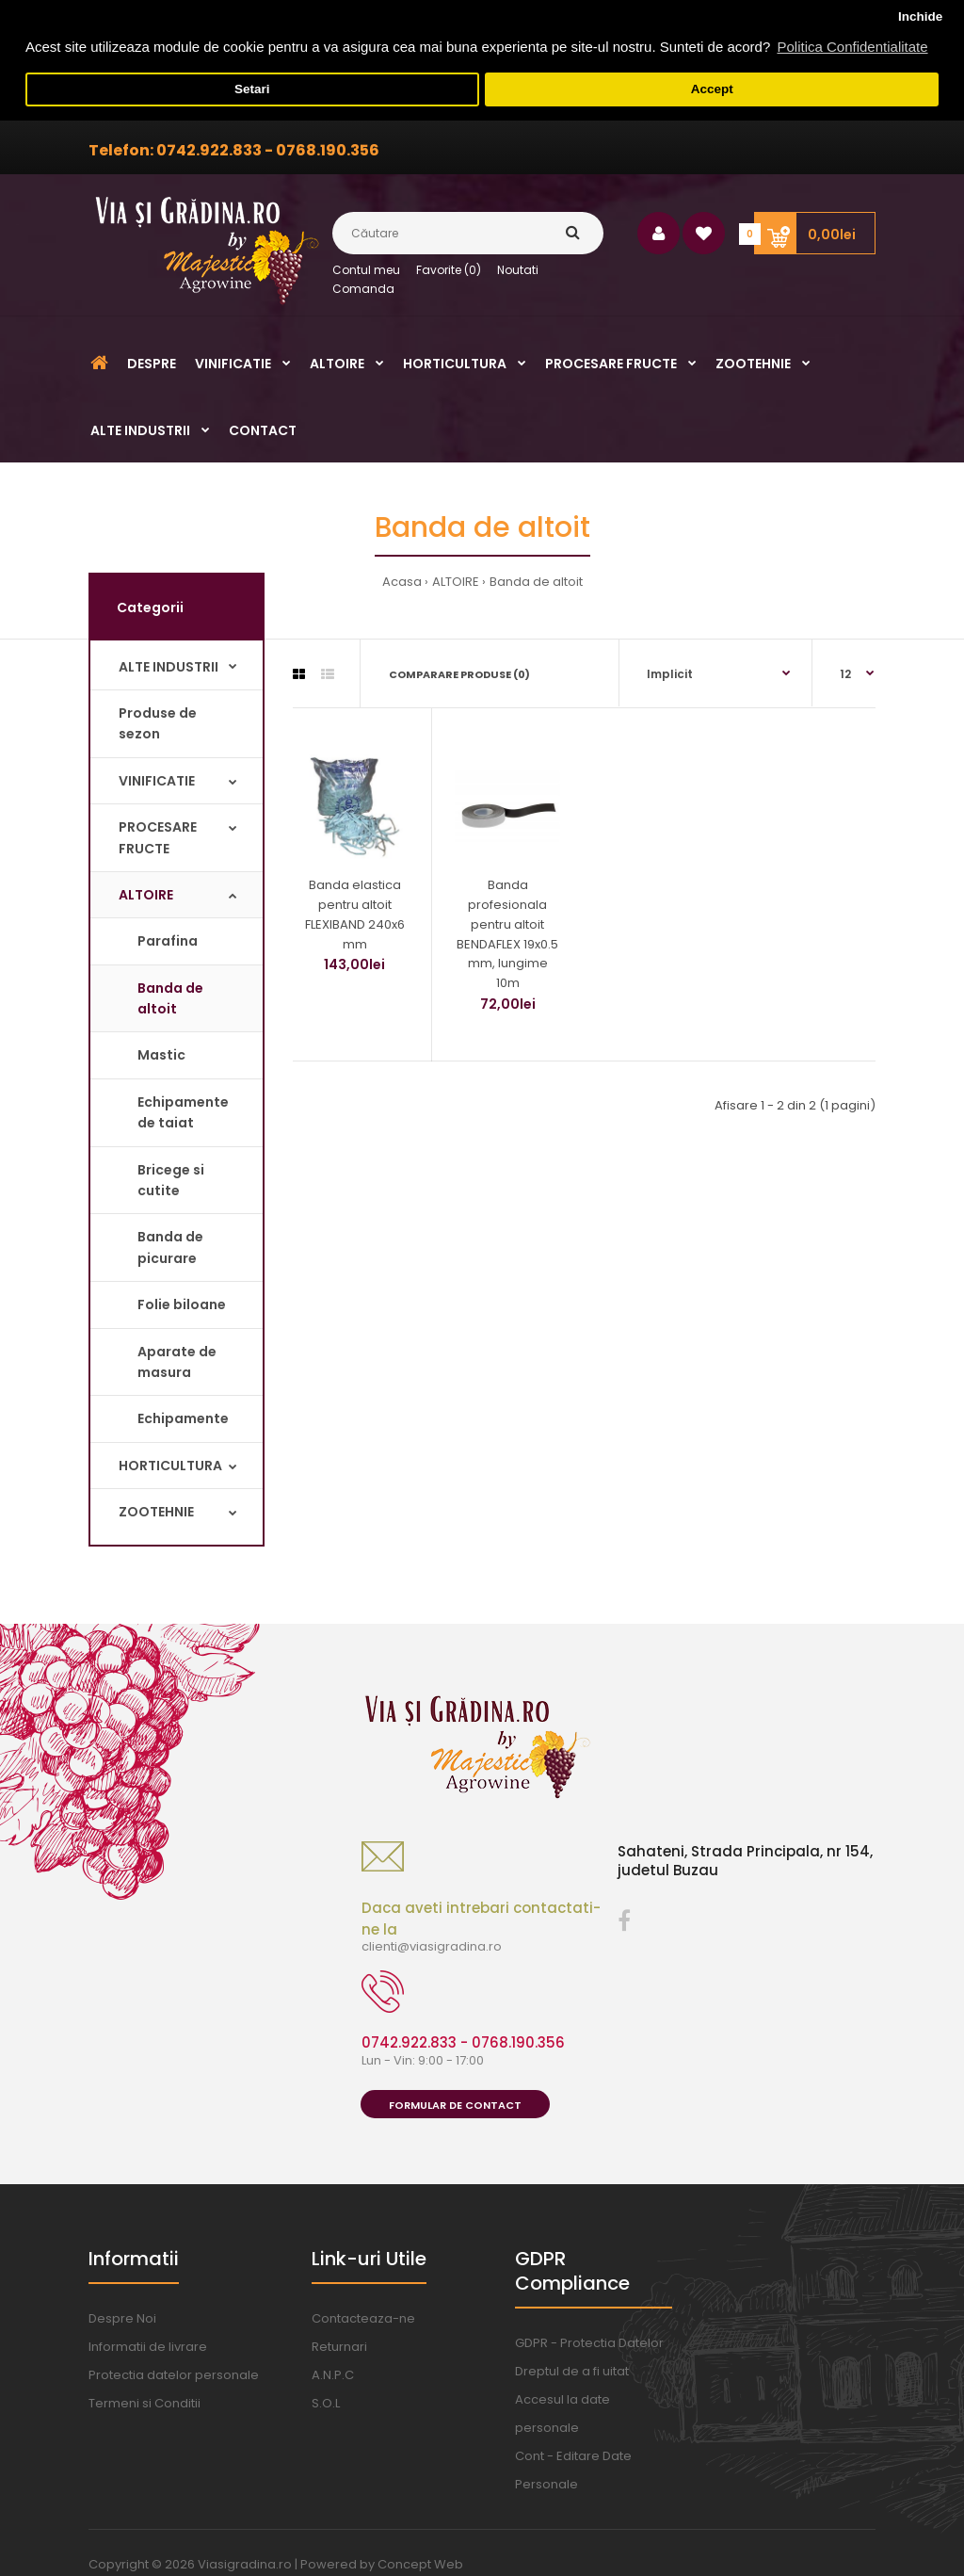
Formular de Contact (455, 2104)
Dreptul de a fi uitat (572, 2371)
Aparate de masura (177, 1361)
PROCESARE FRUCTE (158, 836)
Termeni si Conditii (144, 2403)
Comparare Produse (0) (459, 673)
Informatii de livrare (147, 2347)
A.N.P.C (333, 2375)
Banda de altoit (536, 582)
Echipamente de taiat (183, 1111)
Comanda (363, 289)
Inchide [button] (920, 16)
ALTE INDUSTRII (168, 665)
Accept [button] (712, 89)
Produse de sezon (158, 722)
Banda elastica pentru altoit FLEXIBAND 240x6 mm (355, 913)
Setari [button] (252, 89)
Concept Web (420, 2564)
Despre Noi (122, 2318)
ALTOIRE (455, 582)
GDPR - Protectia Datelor (589, 2343)
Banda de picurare (170, 1247)
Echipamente (183, 1418)
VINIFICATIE (157, 779)
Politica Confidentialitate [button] (852, 47)
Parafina (167, 941)
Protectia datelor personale (173, 2375)
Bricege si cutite (170, 1179)
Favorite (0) (448, 269)
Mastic (161, 1054)
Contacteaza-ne (363, 2318)
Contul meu (366, 269)
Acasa (402, 582)
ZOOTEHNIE (156, 1510)
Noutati (517, 269)
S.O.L (326, 2403)
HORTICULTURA (170, 1464)
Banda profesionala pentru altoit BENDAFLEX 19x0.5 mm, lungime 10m (507, 933)
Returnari (339, 2347)
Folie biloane (181, 1303)
